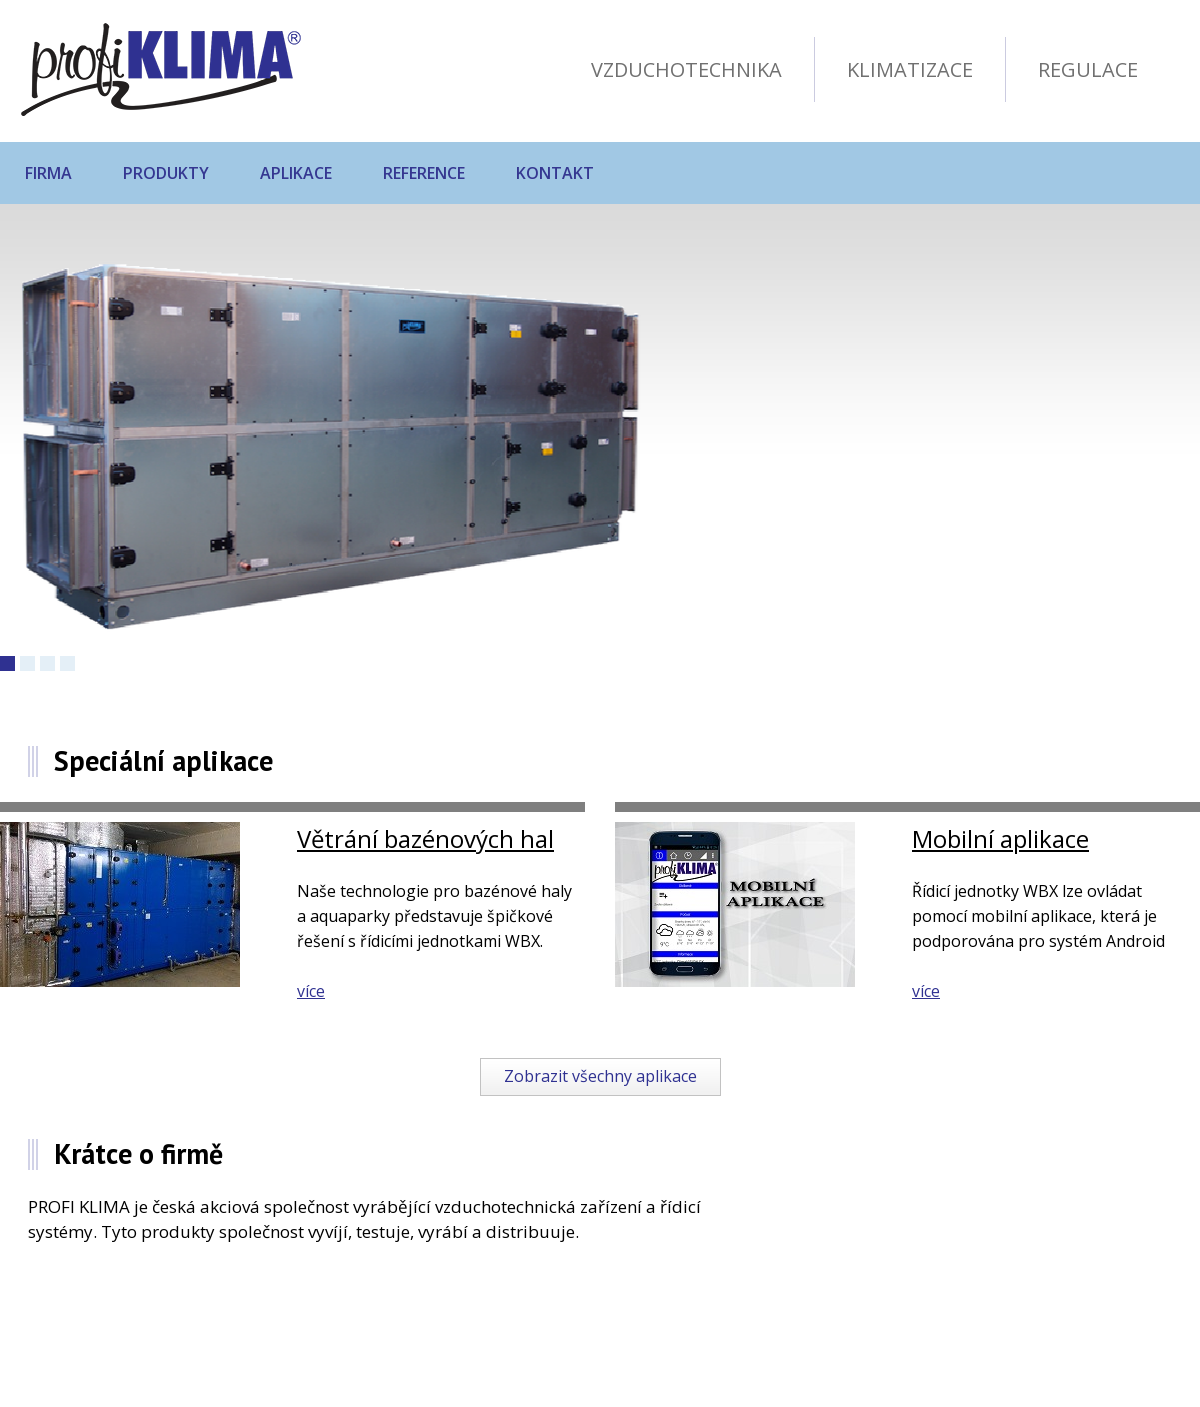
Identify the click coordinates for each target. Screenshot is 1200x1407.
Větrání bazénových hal (425, 838)
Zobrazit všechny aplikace (600, 1076)
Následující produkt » (840, 646)
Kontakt (555, 173)
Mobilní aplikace (1000, 838)
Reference (424, 173)
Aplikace (296, 173)
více (311, 991)
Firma (48, 173)
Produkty (166, 173)
